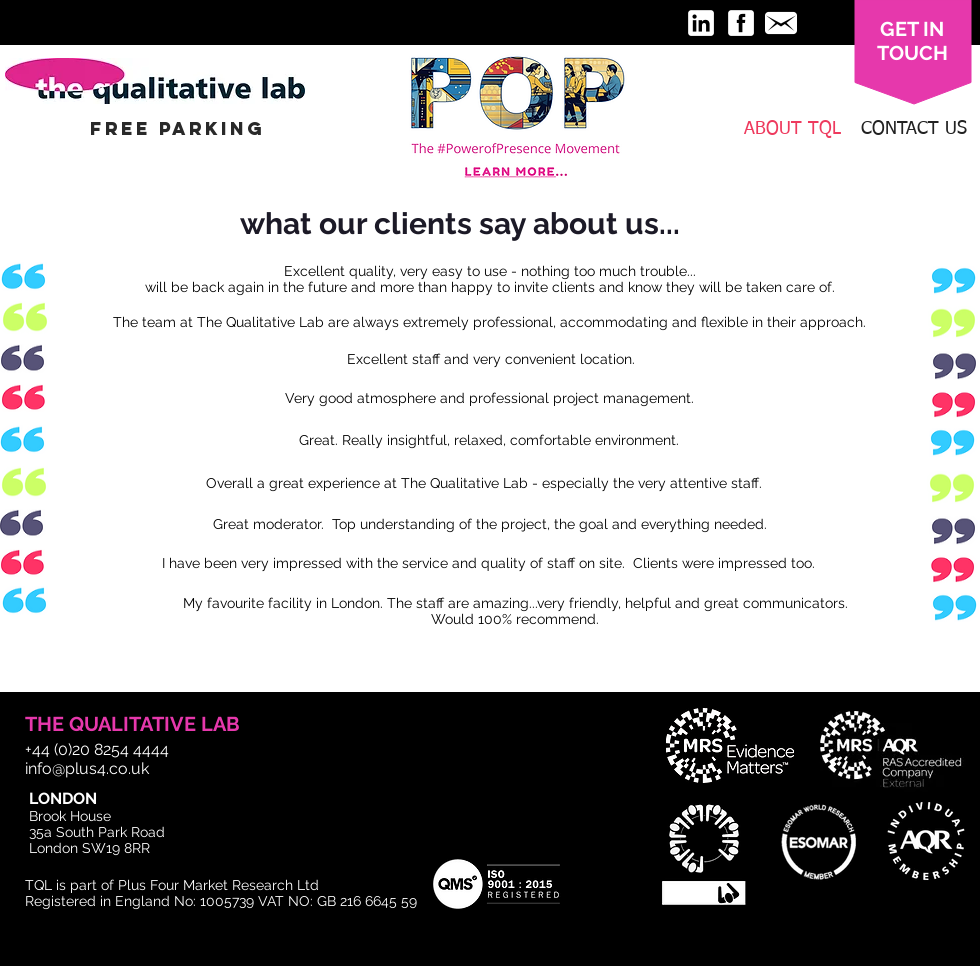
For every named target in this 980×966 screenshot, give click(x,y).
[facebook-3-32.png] (741, 23)
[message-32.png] (781, 23)
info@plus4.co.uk (87, 768)
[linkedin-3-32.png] (701, 23)
